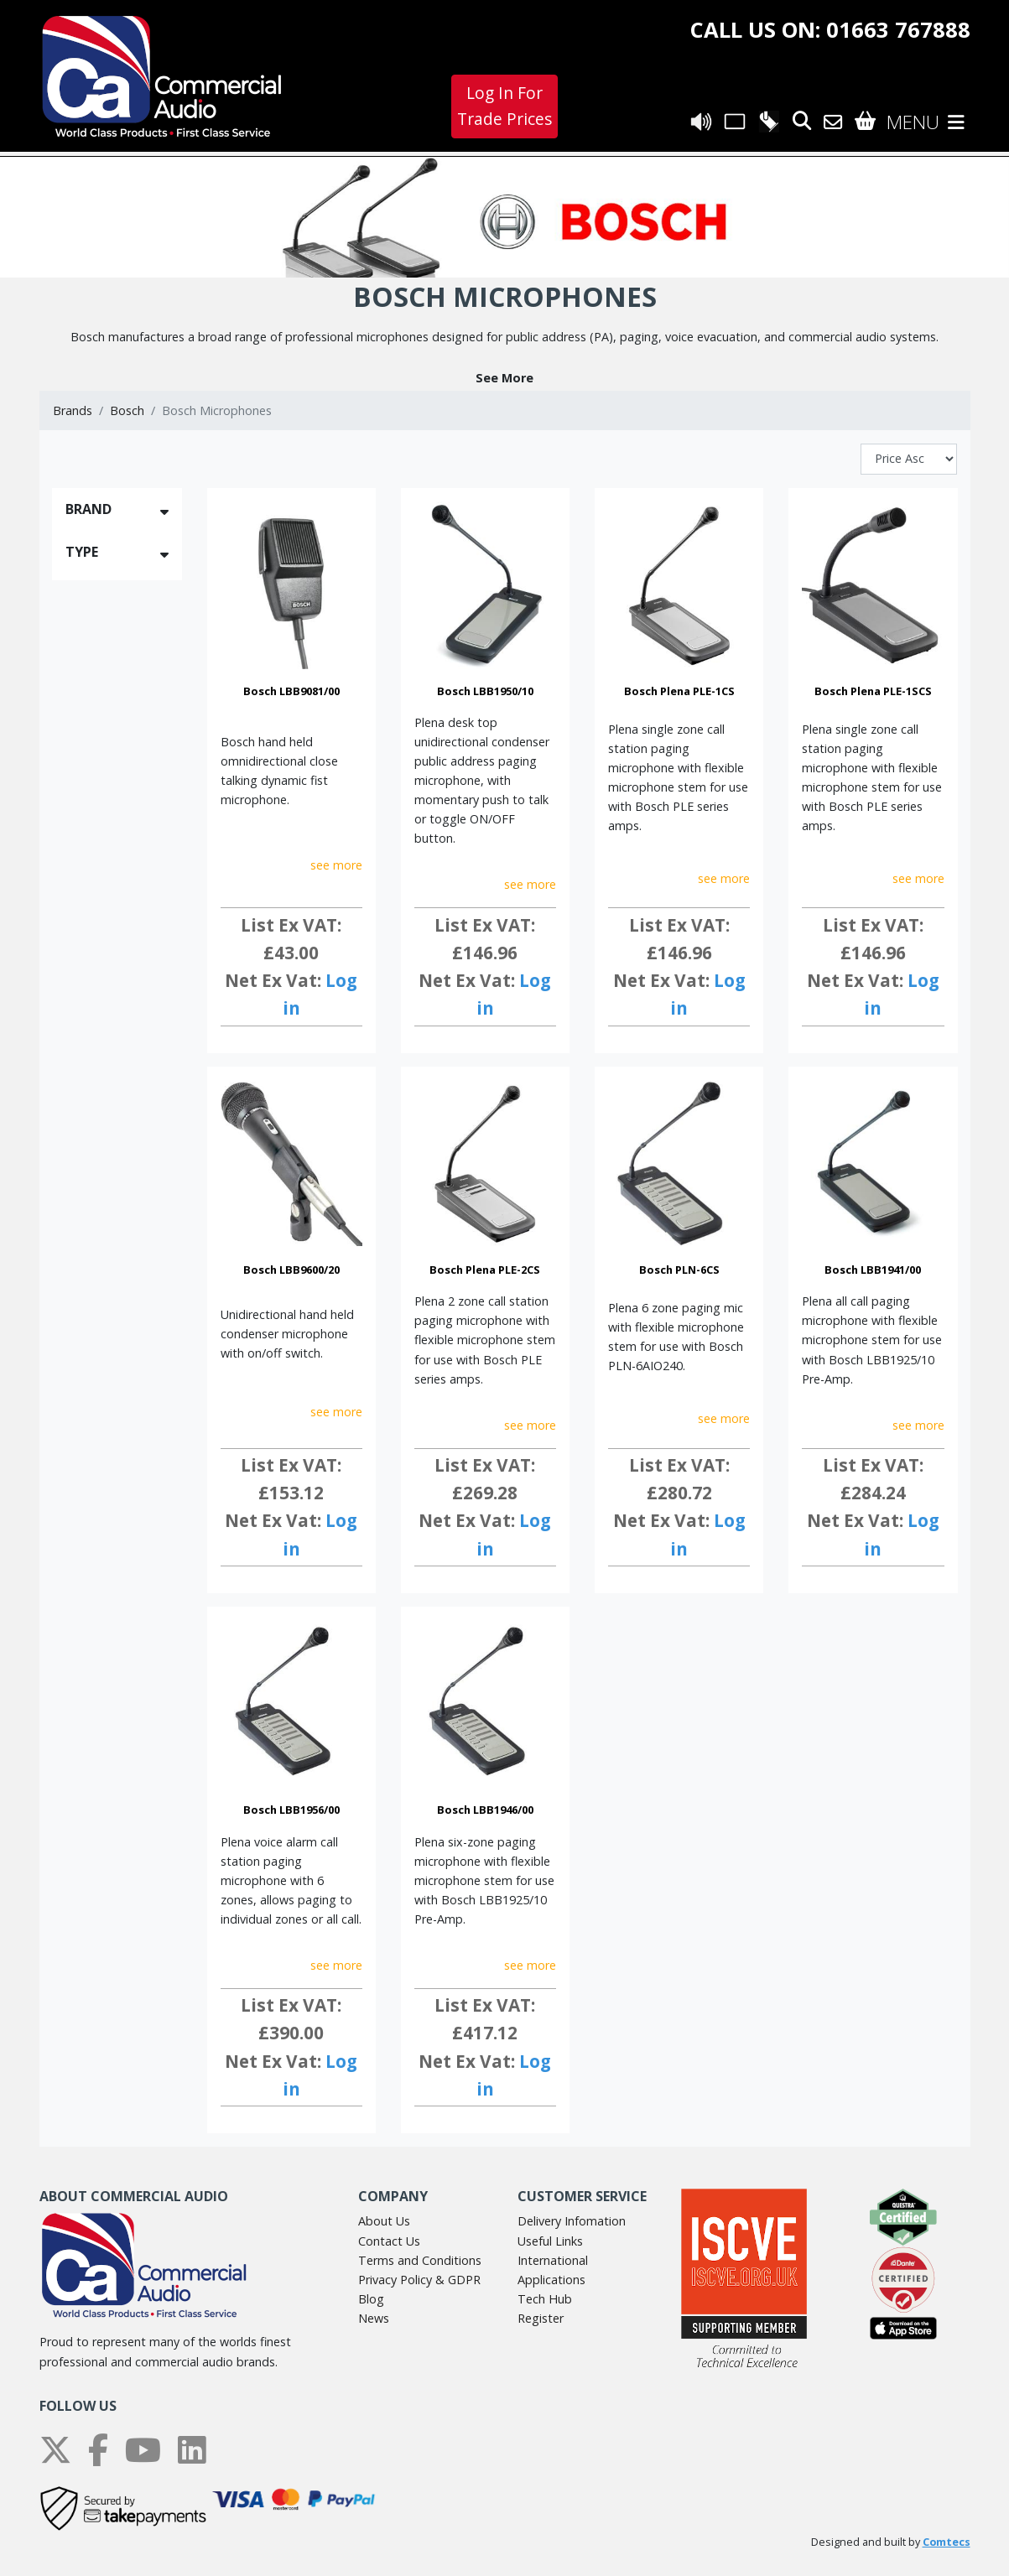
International (553, 2260)
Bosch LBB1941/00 (872, 1269)
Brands (72, 410)
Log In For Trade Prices (504, 105)
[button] (504, 377)
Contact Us (389, 2241)
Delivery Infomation (572, 2221)
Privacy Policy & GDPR (419, 2280)
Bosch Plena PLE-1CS (679, 691)
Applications (551, 2280)
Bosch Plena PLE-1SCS (873, 691)
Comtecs (946, 2542)
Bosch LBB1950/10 (485, 691)
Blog (371, 2299)
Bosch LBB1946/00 (485, 1809)
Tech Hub (545, 2299)
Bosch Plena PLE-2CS (484, 1269)
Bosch (127, 410)
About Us (384, 2221)
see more (336, 865)
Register (541, 2318)
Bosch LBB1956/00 (291, 1809)
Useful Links (550, 2241)
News (373, 2318)
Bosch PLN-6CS (679, 1269)
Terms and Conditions (419, 2260)
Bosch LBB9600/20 (291, 1269)
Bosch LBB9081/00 (291, 691)
